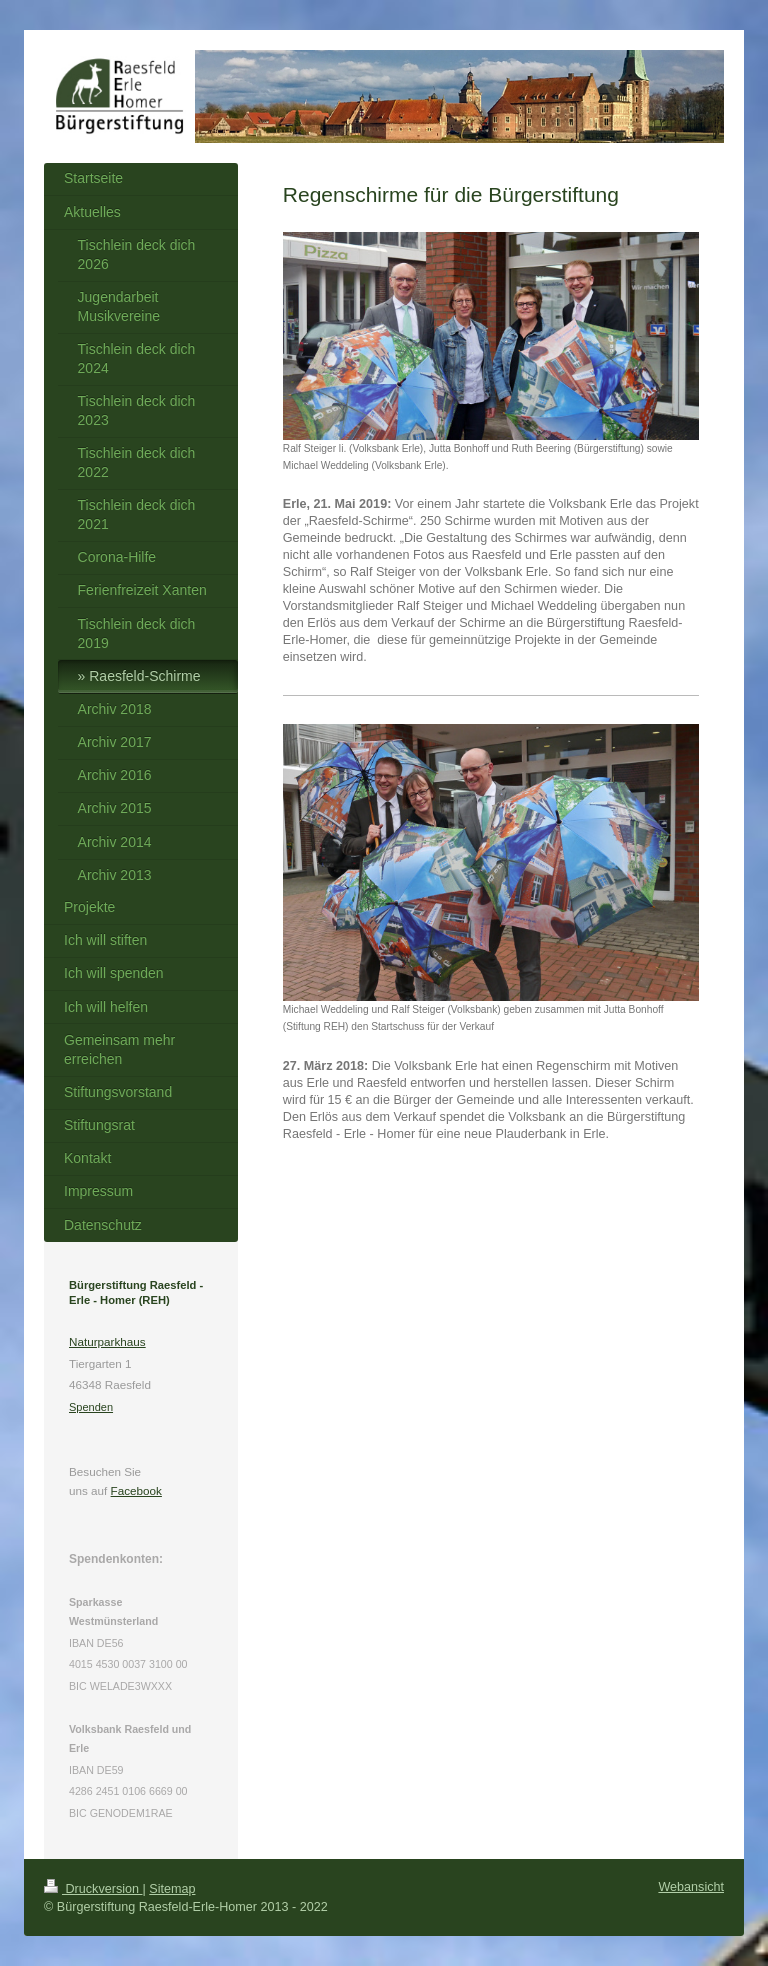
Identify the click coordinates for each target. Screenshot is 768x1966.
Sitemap (172, 1889)
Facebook (136, 1490)
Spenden (91, 1407)
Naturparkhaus (107, 1341)
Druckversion (93, 1889)
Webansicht (691, 1887)
